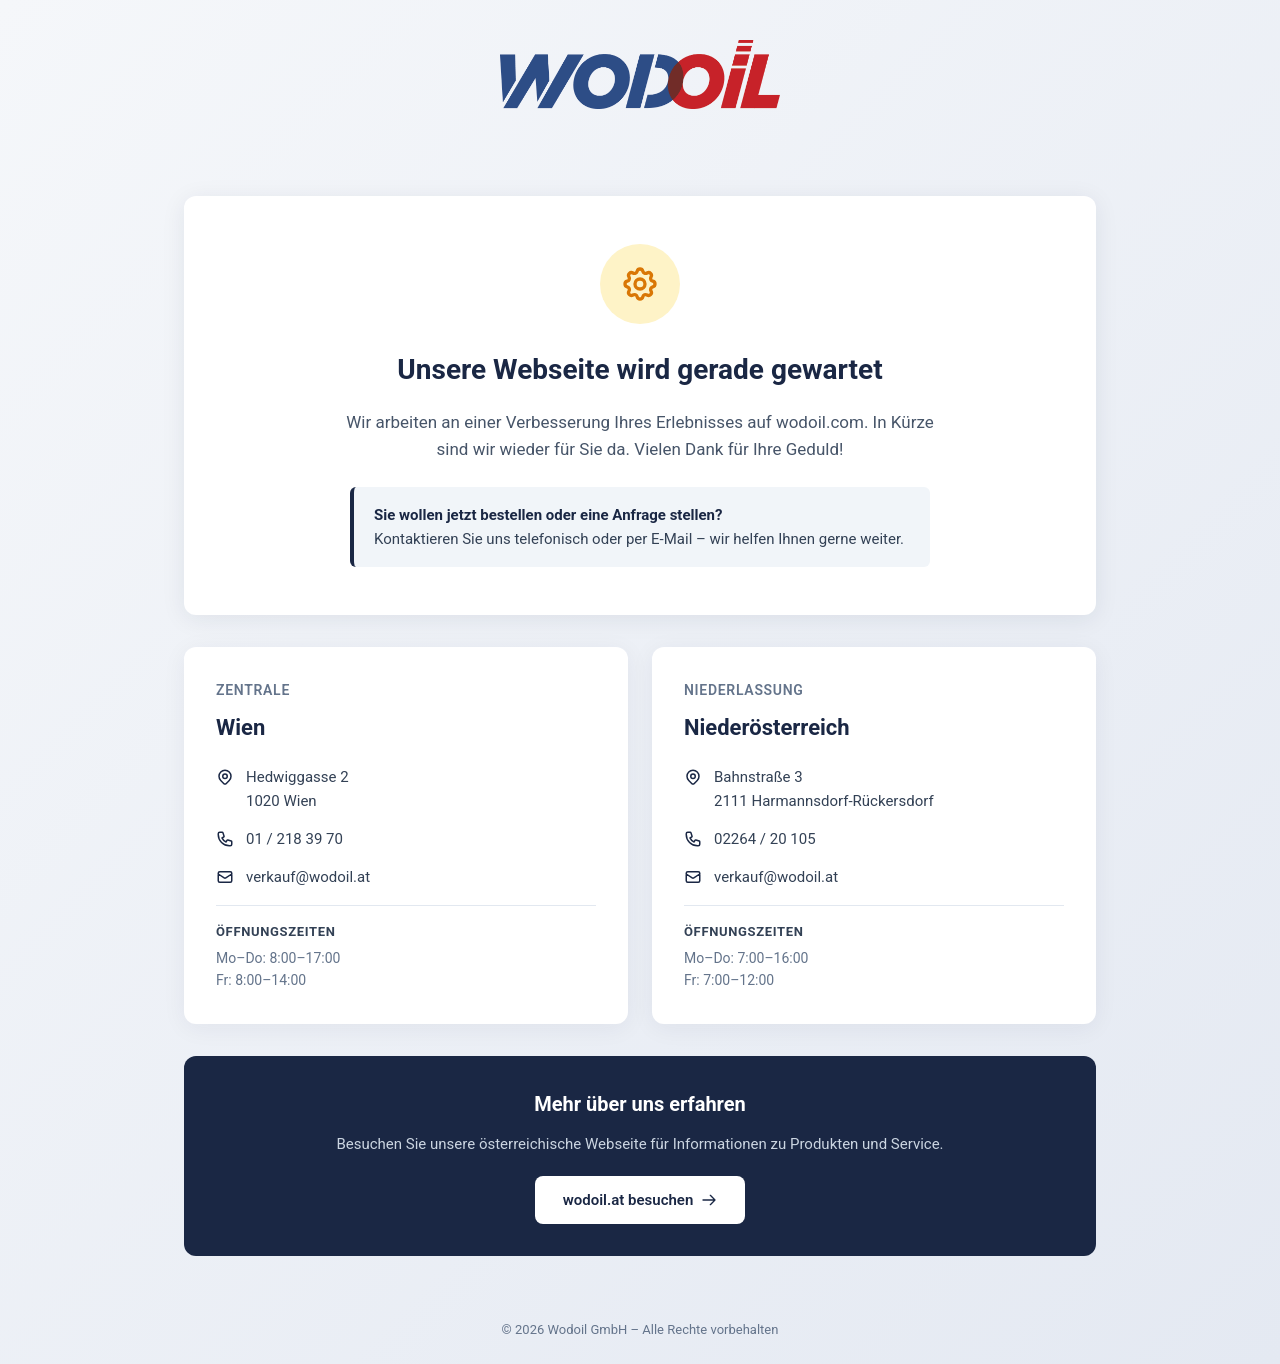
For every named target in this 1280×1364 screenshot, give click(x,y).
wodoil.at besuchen (640, 1200)
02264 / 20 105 (765, 839)
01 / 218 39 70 (294, 839)
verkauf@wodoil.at (308, 877)
